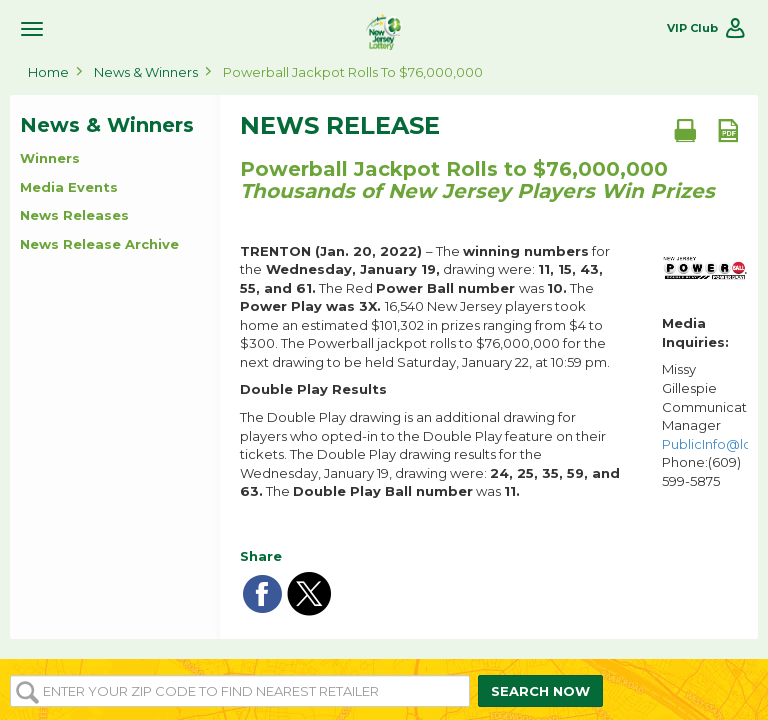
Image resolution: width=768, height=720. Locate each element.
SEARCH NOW (540, 691)
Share (261, 556)
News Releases (74, 215)
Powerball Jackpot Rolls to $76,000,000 (353, 72)
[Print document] (685, 130)
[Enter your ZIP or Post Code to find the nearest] (240, 691)
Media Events (69, 187)
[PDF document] (728, 130)
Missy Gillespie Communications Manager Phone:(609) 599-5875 (705, 424)
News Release (340, 126)
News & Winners (146, 72)
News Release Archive (99, 244)
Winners (50, 158)
